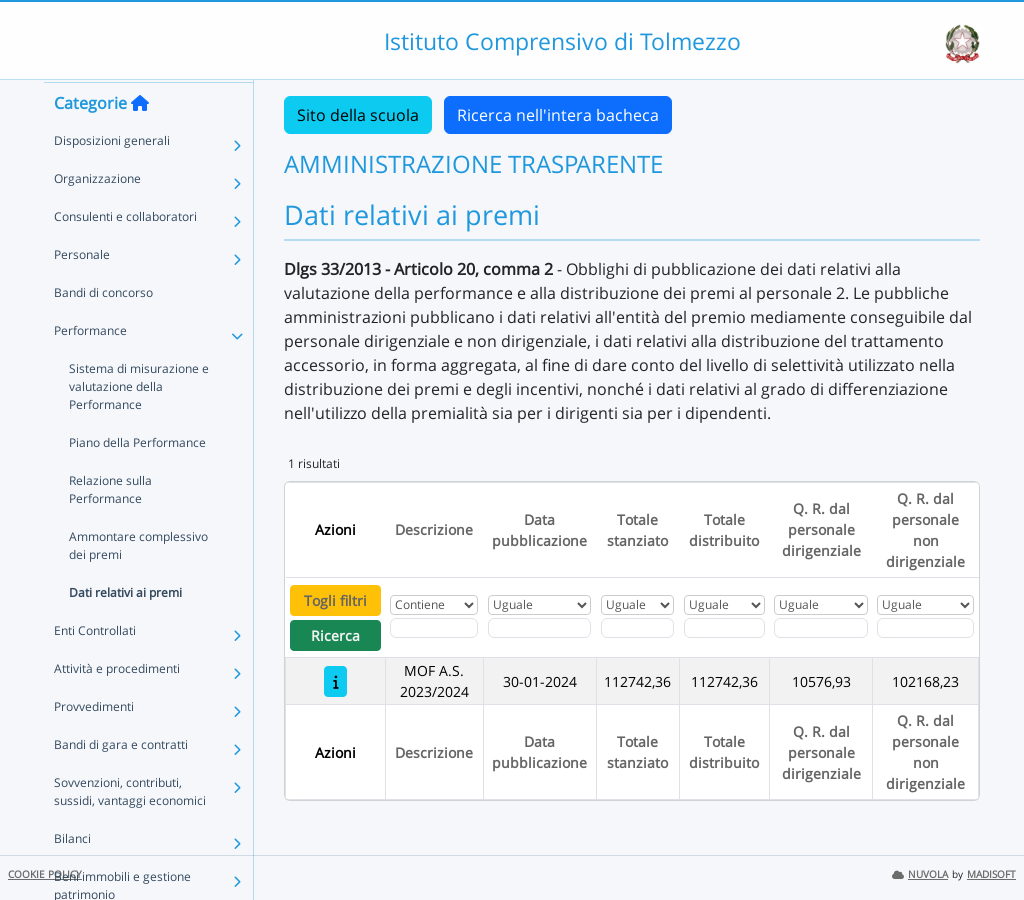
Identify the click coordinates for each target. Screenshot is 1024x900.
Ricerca (335, 635)
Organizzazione (97, 216)
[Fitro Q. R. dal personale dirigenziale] (820, 628)
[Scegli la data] (539, 628)
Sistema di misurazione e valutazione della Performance (139, 424)
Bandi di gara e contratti (121, 782)
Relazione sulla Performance (110, 527)
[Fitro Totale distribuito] (724, 628)
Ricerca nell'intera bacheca (558, 115)
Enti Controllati (95, 668)
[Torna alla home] (140, 141)
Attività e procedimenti (117, 706)
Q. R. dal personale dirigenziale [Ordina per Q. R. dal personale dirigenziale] (821, 529)
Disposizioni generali (112, 178)
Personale (82, 292)
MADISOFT (991, 874)
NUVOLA (920, 874)
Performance (90, 368)
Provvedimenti (94, 744)
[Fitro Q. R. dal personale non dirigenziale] (925, 628)
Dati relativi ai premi (125, 630)
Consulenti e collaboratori (125, 254)
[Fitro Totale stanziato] (637, 628)
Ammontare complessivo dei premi (138, 583)
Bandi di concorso (103, 330)
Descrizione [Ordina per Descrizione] (434, 529)
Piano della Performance (137, 480)
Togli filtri (335, 600)
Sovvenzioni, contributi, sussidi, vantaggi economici (130, 829)
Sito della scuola (358, 115)
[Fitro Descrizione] (434, 628)
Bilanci (72, 876)
